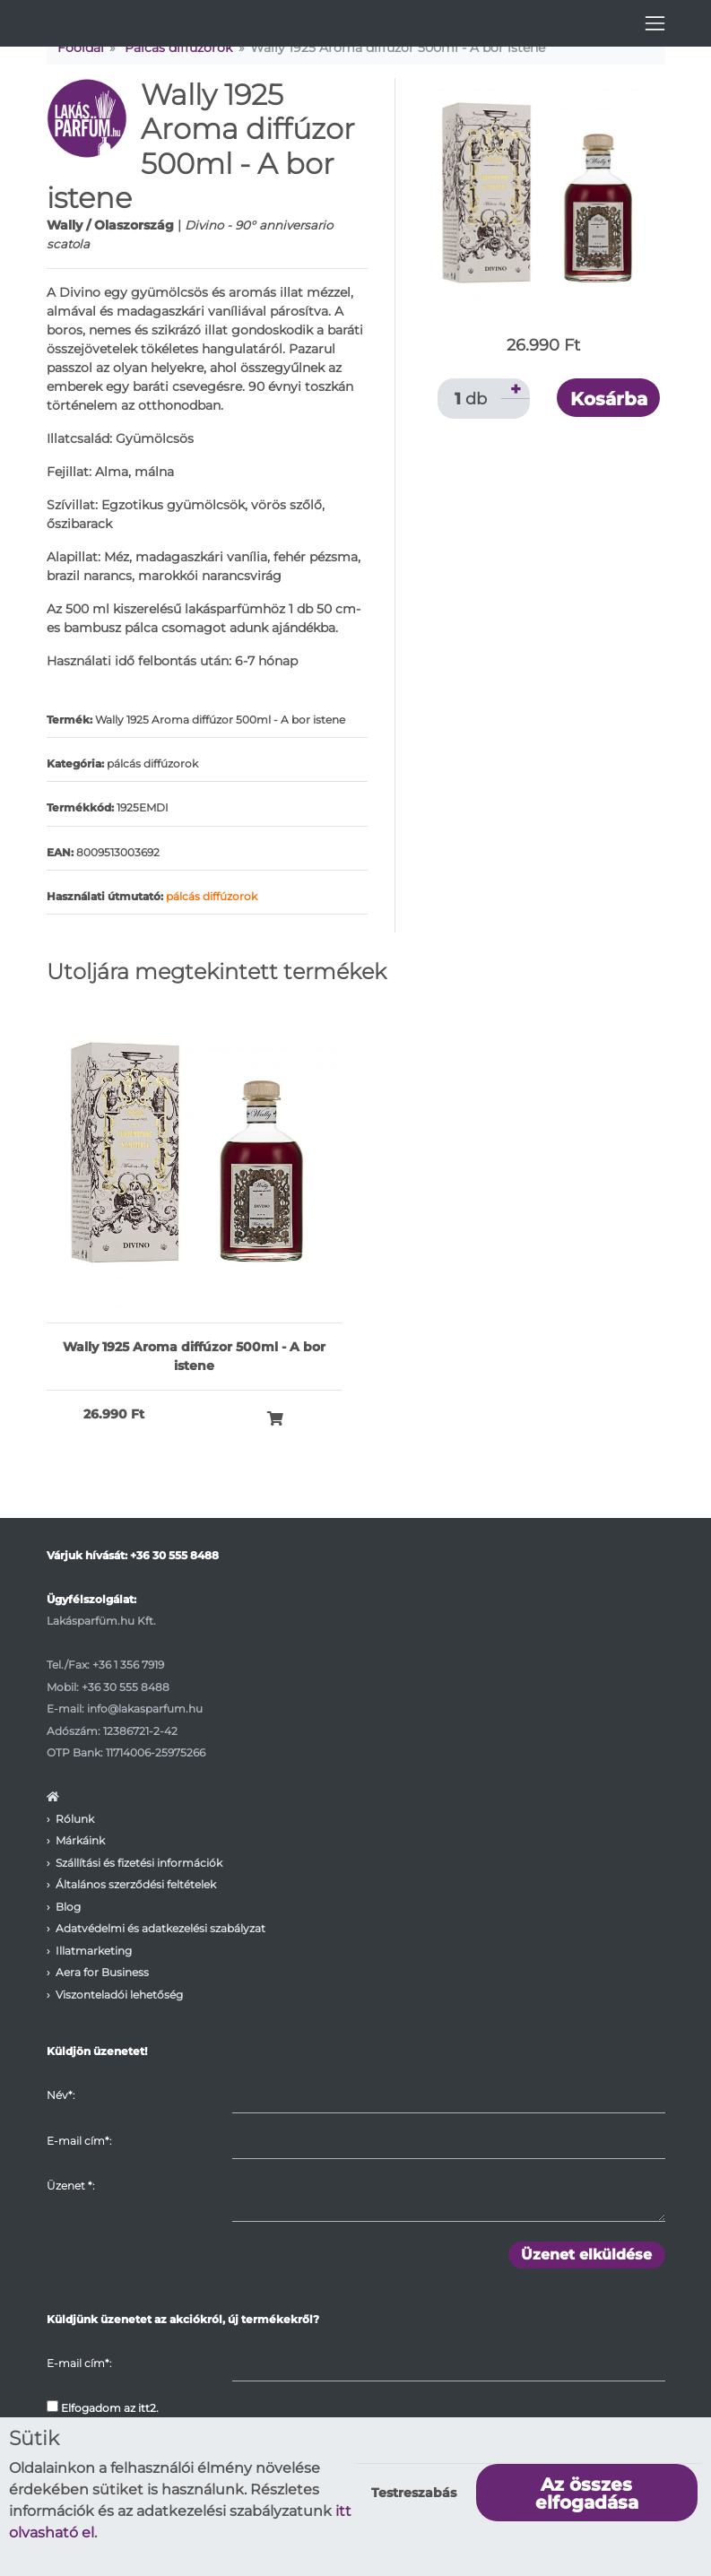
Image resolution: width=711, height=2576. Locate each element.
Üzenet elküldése (586, 2254)
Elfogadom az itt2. (103, 2407)
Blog (68, 1906)
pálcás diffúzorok (211, 896)
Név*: (60, 2095)
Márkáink (80, 1840)
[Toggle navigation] (654, 23)
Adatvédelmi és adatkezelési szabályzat (160, 1928)
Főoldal (80, 47)
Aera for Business (102, 1972)
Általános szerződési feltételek (136, 1884)
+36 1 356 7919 (128, 1664)
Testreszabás (413, 2493)
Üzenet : (70, 2185)
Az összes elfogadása (586, 2493)
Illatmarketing (94, 1950)
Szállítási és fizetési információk (139, 1862)
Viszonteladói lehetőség (119, 1994)
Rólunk (75, 1819)
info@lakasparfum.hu (145, 1708)
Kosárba (608, 399)
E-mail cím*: (79, 2140)
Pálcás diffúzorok (178, 47)
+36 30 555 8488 (174, 1555)
